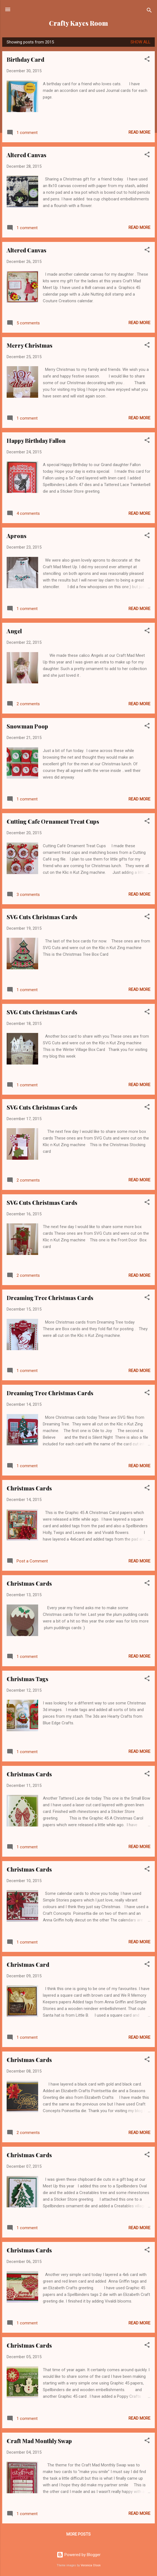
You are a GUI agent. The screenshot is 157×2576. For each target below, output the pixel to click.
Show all (140, 42)
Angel (14, 631)
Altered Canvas (26, 155)
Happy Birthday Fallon (36, 440)
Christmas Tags (27, 1679)
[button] (147, 60)
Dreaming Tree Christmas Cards (50, 1297)
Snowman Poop (27, 726)
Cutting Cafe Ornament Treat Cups (53, 821)
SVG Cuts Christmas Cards (42, 917)
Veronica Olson (91, 2565)
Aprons (17, 535)
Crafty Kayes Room (78, 23)
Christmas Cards (29, 1488)
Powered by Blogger (79, 2554)
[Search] (149, 11)
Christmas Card (28, 1964)
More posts (78, 2534)
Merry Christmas (30, 345)
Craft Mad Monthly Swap (39, 2441)
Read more (139, 132)
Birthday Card (25, 59)
